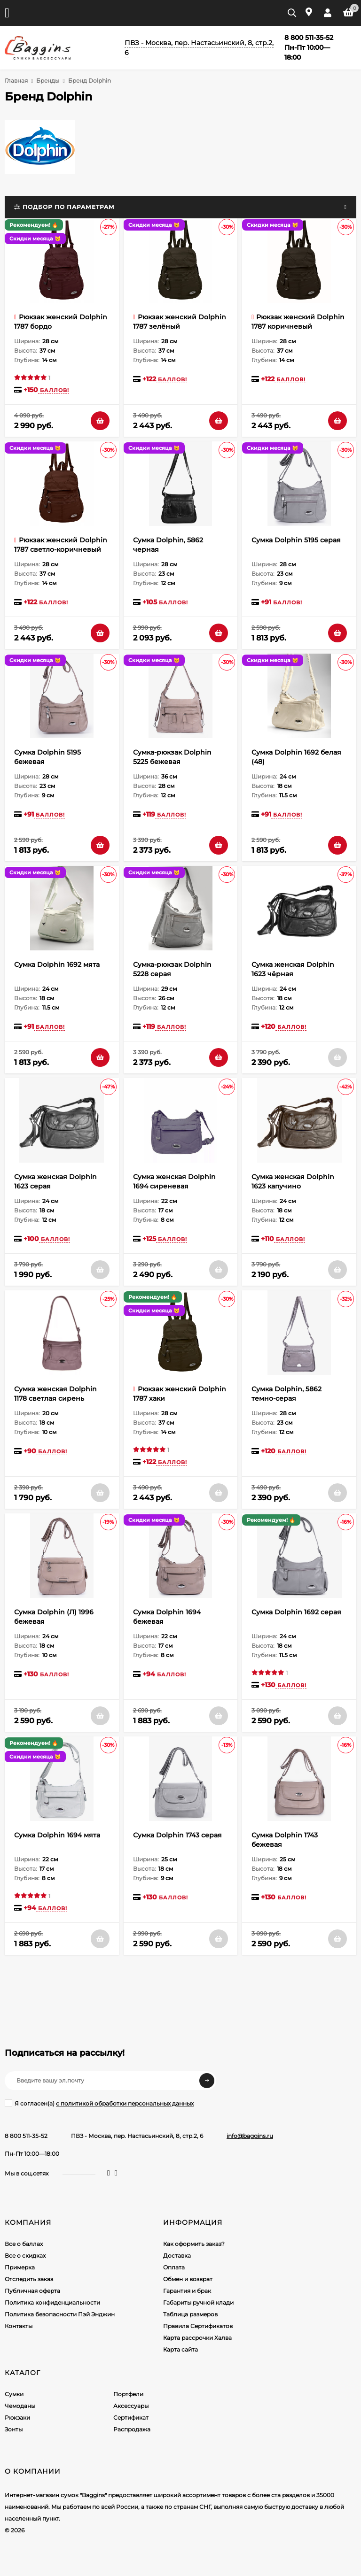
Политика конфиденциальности (52, 2302)
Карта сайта (180, 2349)
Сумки (14, 2394)
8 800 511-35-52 (26, 2135)
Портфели (128, 2394)
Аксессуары (131, 2405)
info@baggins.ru (250, 2135)
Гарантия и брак (187, 2290)
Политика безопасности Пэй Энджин (60, 2314)
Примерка (20, 2267)
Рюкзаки (17, 2417)
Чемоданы (20, 2405)
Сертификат (131, 2417)
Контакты (18, 2325)
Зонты (14, 2429)
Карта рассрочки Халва (197, 2337)
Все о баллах (24, 2243)
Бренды (47, 80)
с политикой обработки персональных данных (125, 2103)
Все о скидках (25, 2255)
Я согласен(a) (99, 2103)
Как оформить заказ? (194, 2243)
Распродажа (131, 2429)
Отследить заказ (29, 2279)
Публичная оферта (32, 2290)
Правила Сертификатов (198, 2325)
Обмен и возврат (187, 2279)
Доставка (177, 2255)
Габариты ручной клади (198, 2302)
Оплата (174, 2267)
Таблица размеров (190, 2314)
